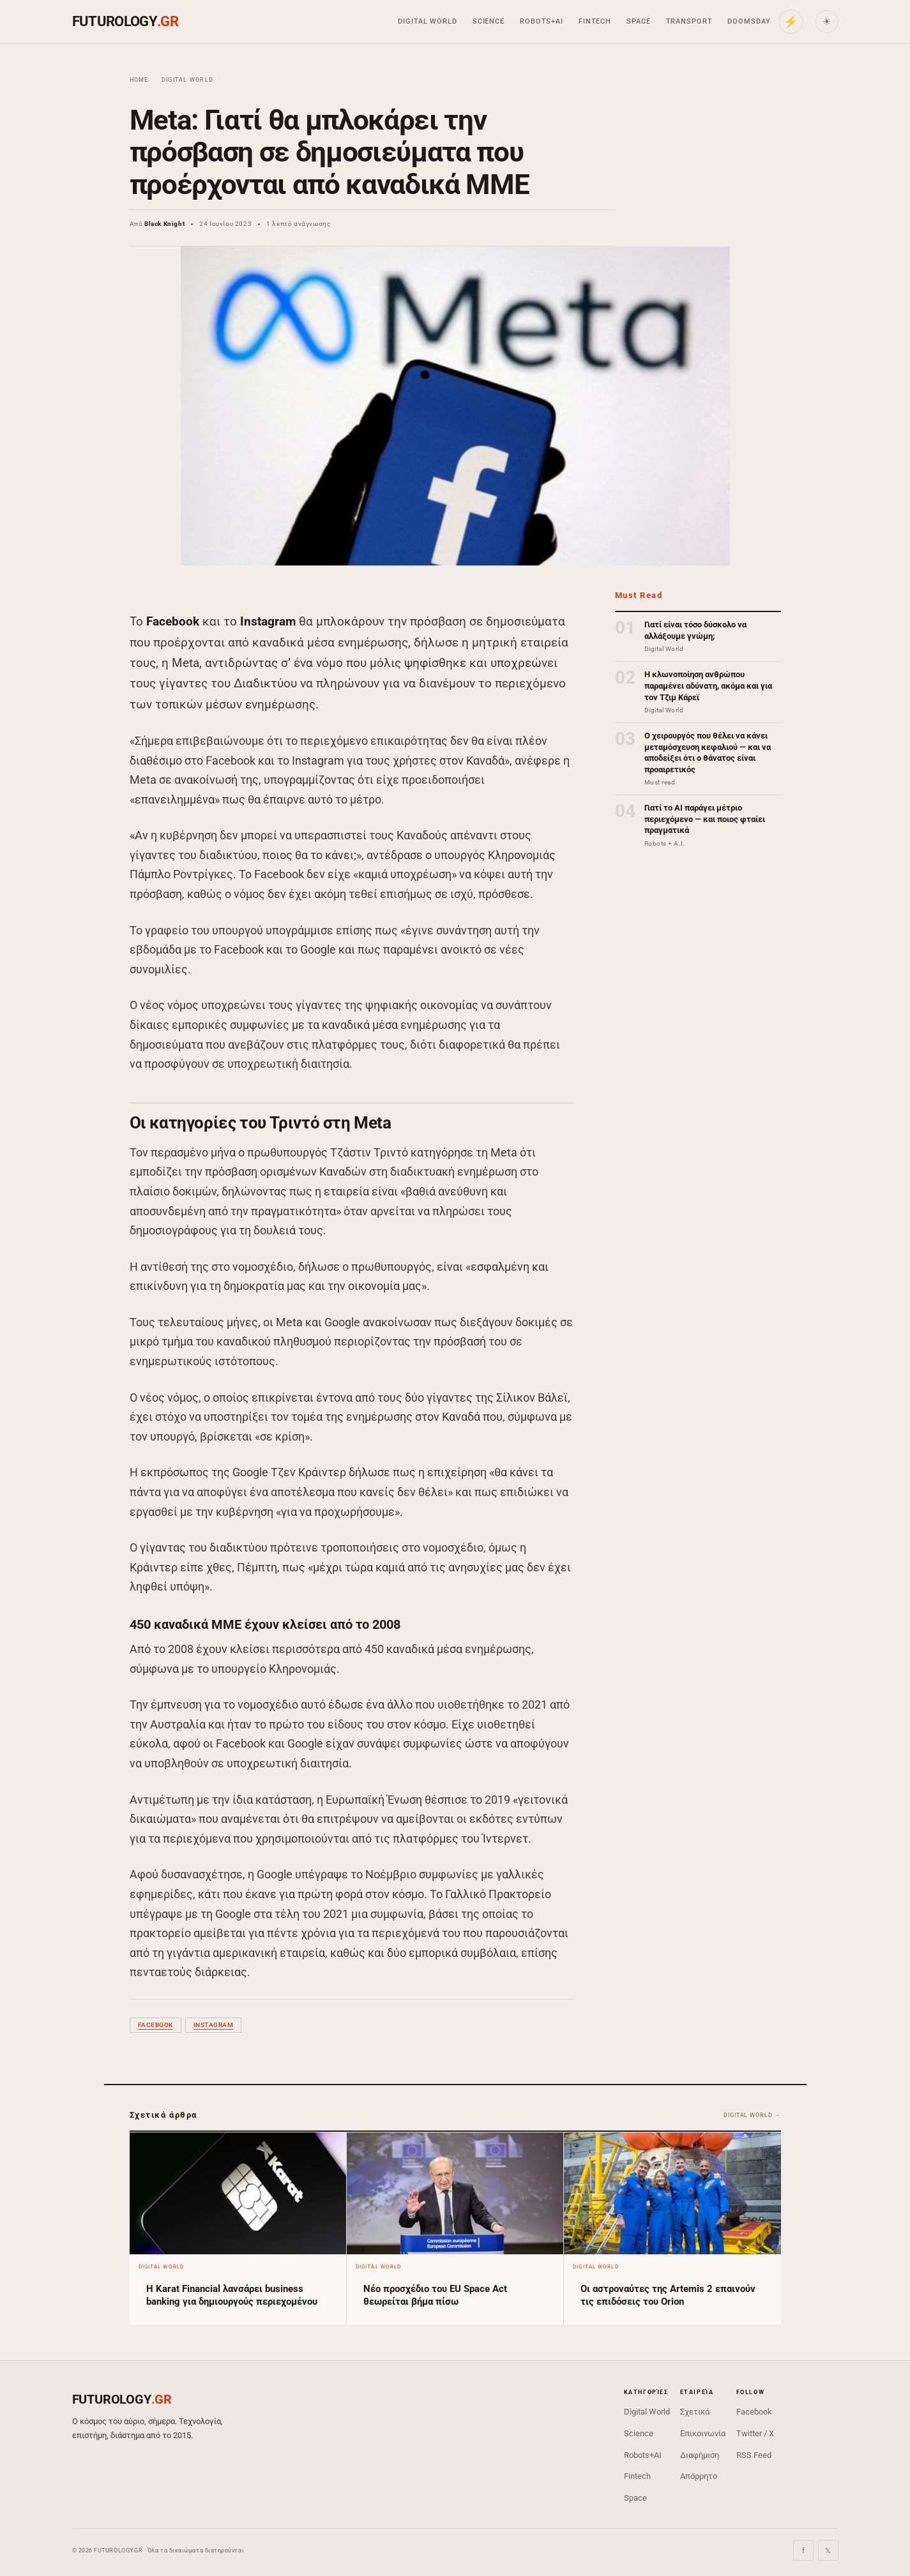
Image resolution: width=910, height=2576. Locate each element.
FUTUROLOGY (125, 21)
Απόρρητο (698, 2476)
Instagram (213, 2024)
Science (488, 21)
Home (139, 80)
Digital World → (752, 2115)
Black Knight (164, 223)
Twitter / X (755, 2433)
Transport (689, 21)
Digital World (427, 21)
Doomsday (748, 21)
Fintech (595, 21)
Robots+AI (541, 21)
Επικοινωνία (702, 2433)
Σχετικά (694, 2411)
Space (638, 21)
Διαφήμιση (699, 2455)
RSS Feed (753, 2455)
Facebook (155, 2024)
